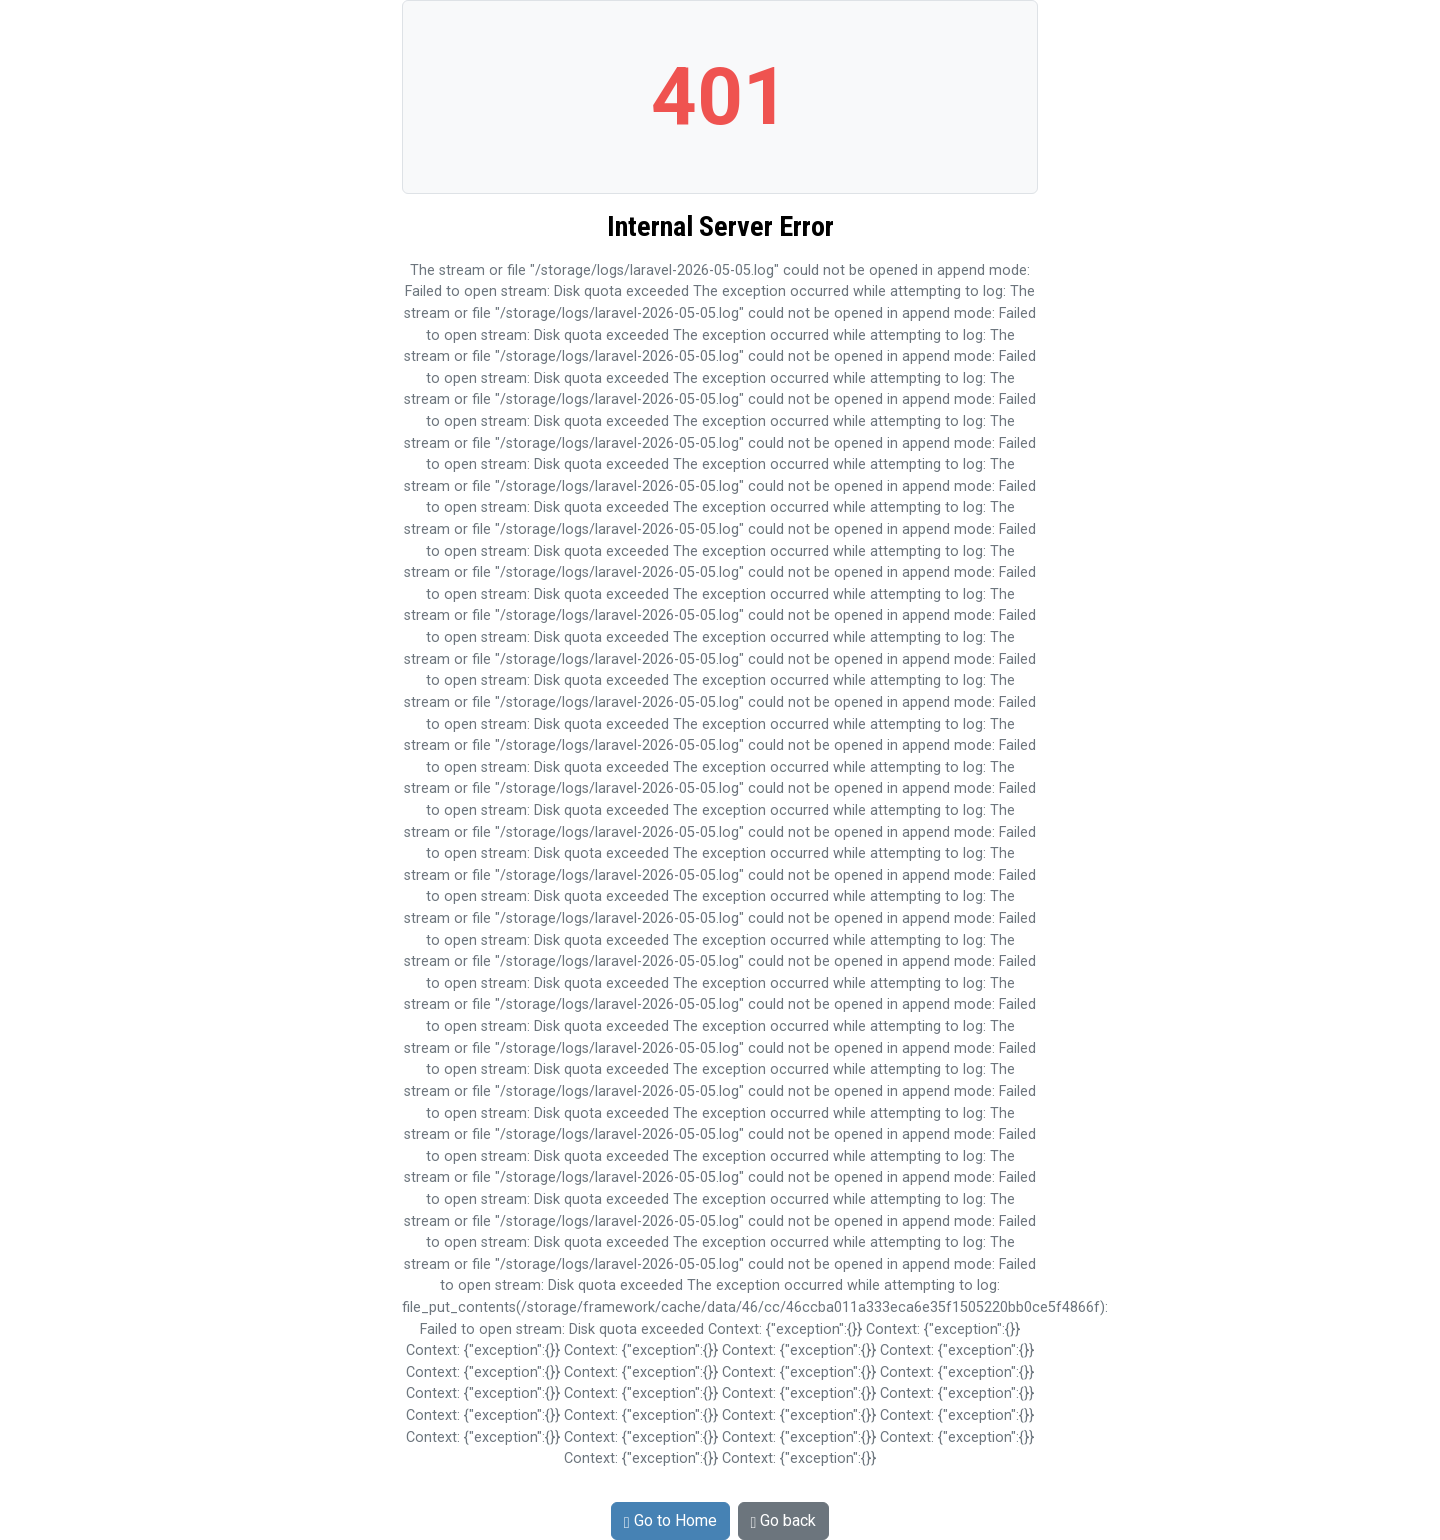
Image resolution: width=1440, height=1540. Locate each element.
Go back (784, 1520)
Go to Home (670, 1520)
